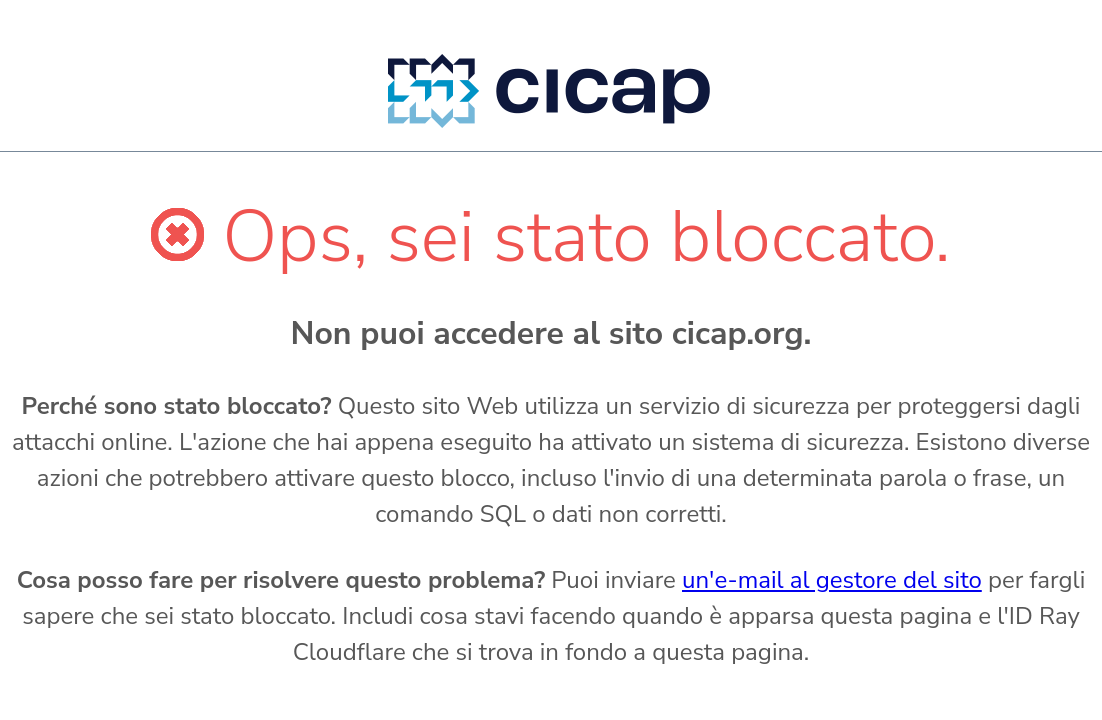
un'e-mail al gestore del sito (832, 580)
